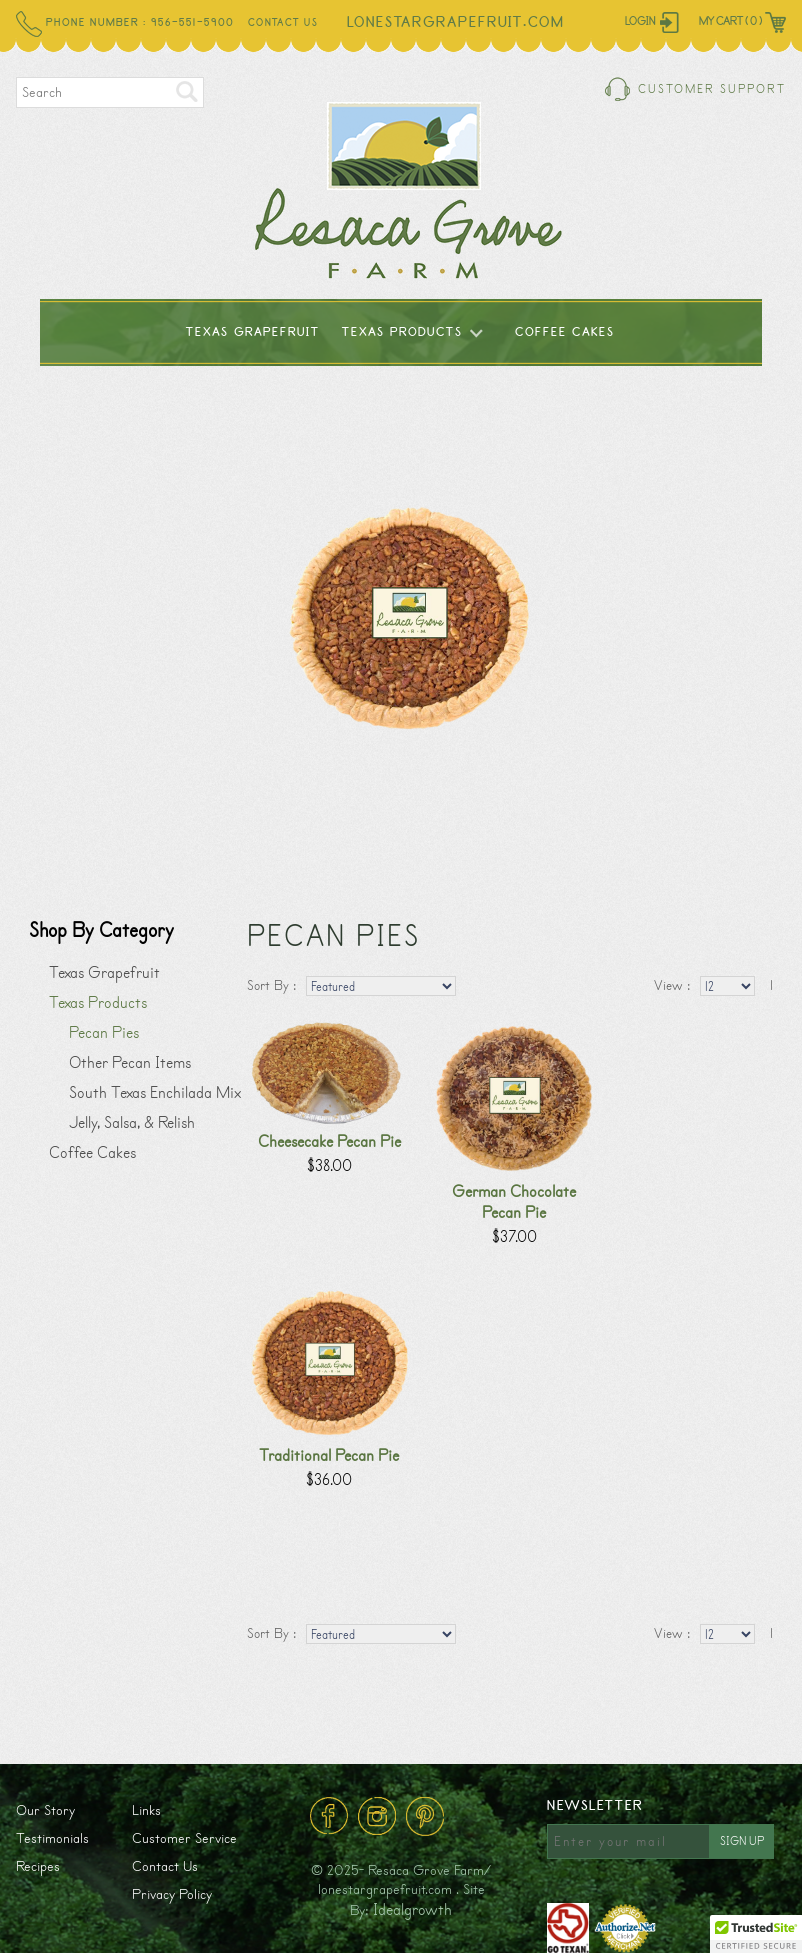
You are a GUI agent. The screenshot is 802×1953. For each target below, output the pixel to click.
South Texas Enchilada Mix (155, 1092)
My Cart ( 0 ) (730, 21)
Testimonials (52, 1838)
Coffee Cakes (565, 332)
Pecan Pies (104, 1032)
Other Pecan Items (130, 1062)
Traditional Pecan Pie (329, 1455)
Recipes (38, 1866)
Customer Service (184, 1838)
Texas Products (402, 332)
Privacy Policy (172, 1894)
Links (146, 1810)
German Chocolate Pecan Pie (514, 1202)
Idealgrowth (412, 1909)
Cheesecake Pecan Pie (329, 1141)
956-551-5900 (192, 23)
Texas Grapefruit (253, 332)
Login (640, 21)
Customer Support (712, 89)
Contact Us (283, 23)
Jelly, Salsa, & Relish (132, 1122)
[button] (756, 1934)
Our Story (45, 1810)
